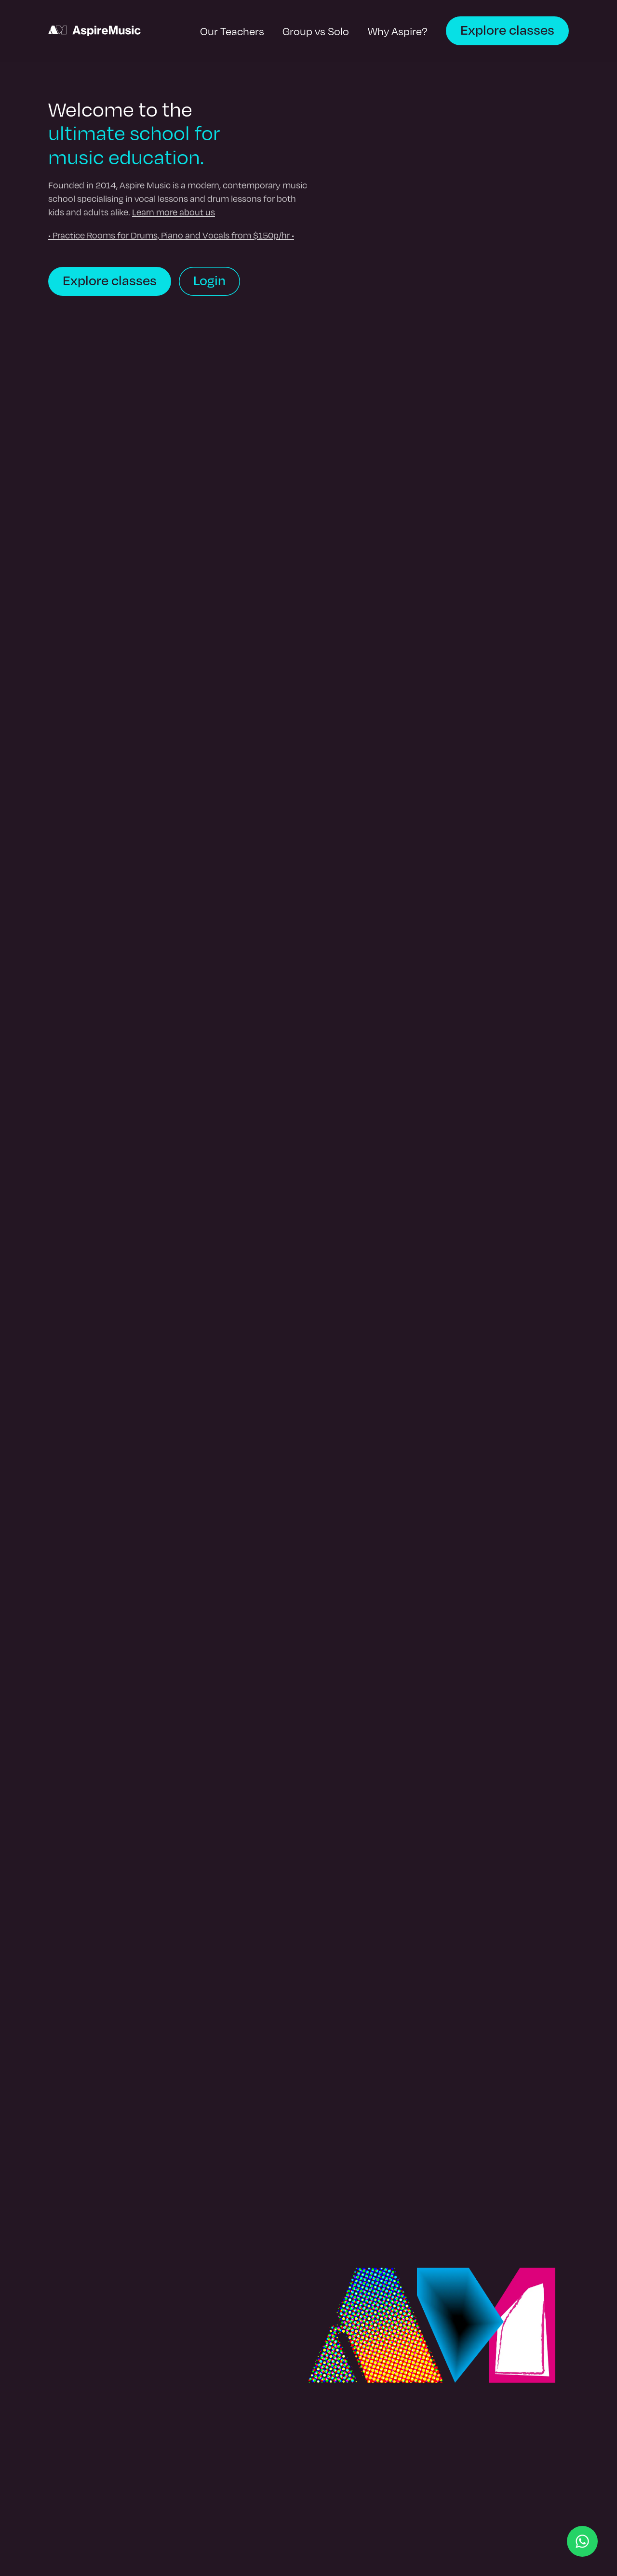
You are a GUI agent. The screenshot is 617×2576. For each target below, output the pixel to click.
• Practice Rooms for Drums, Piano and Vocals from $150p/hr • (171, 235)
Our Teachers (232, 30)
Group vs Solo (315, 30)
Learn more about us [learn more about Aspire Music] (173, 212)
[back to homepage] (94, 31)
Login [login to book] (209, 279)
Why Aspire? (398, 30)
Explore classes (507, 29)
